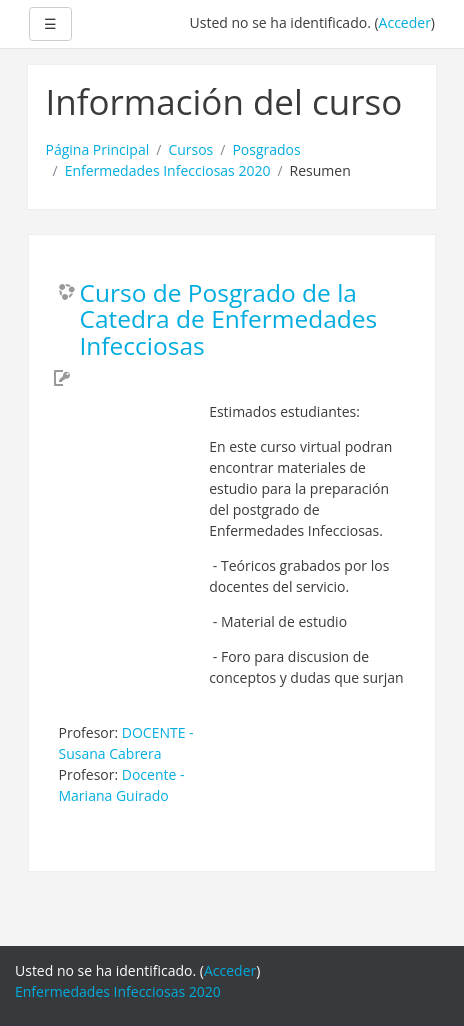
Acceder (405, 22)
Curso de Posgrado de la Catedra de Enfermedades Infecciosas (229, 320)
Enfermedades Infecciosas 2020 (168, 170)
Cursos (190, 149)
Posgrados (266, 149)
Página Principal (98, 149)
